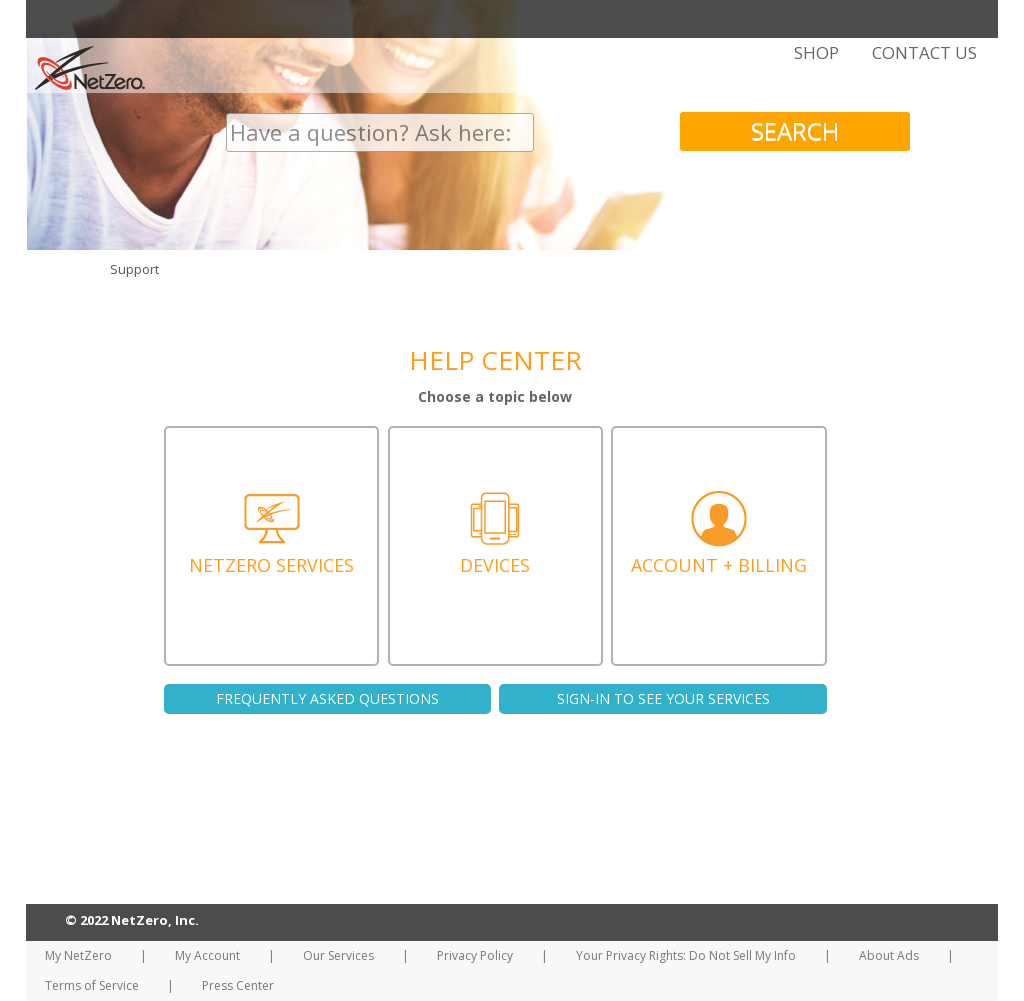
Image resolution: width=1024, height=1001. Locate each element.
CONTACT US (924, 53)
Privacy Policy (475, 955)
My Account (207, 955)
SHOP (816, 53)
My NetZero (78, 955)
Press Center (238, 985)
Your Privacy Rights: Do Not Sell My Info (686, 955)
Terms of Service (92, 985)
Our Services (338, 955)
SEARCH (795, 130)
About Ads (889, 955)
